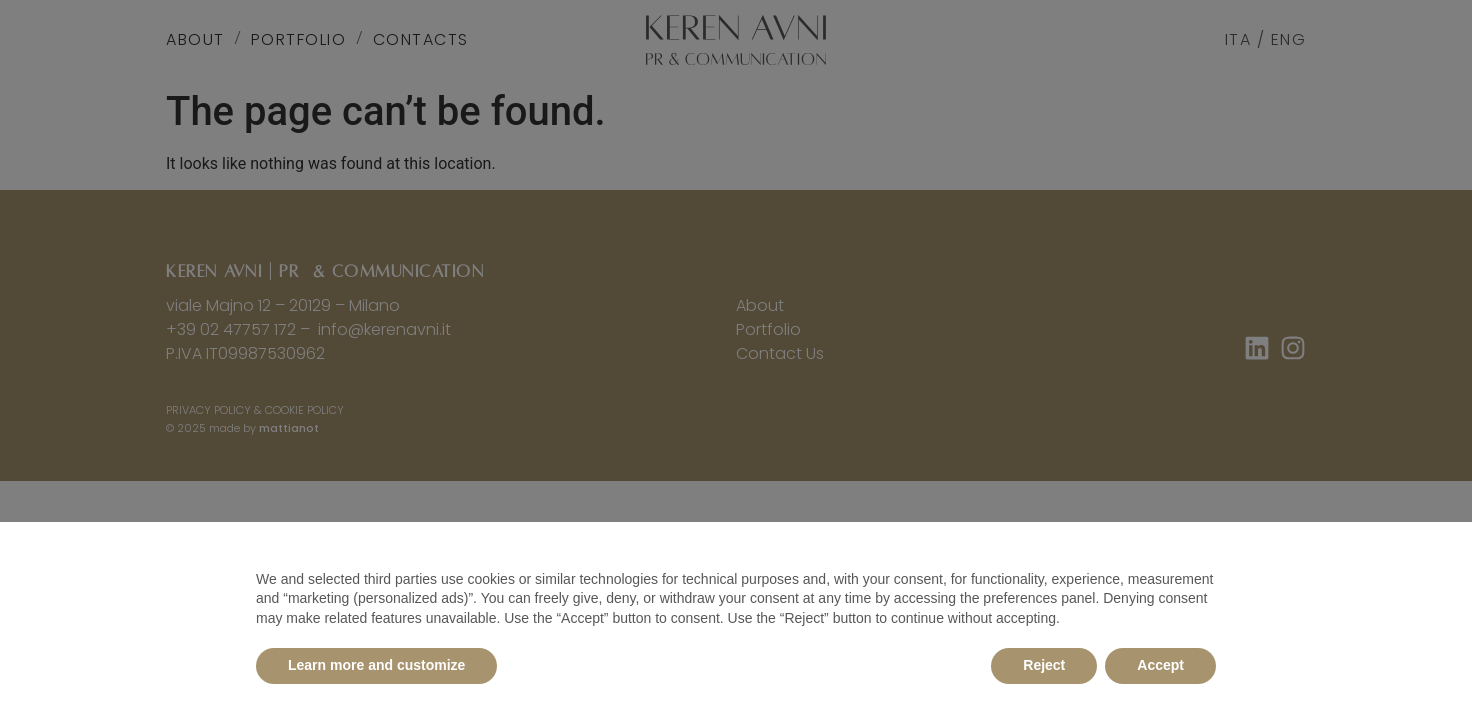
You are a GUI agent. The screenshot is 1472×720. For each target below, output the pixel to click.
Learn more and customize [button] (376, 665)
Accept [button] (1160, 665)
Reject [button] (1044, 665)
